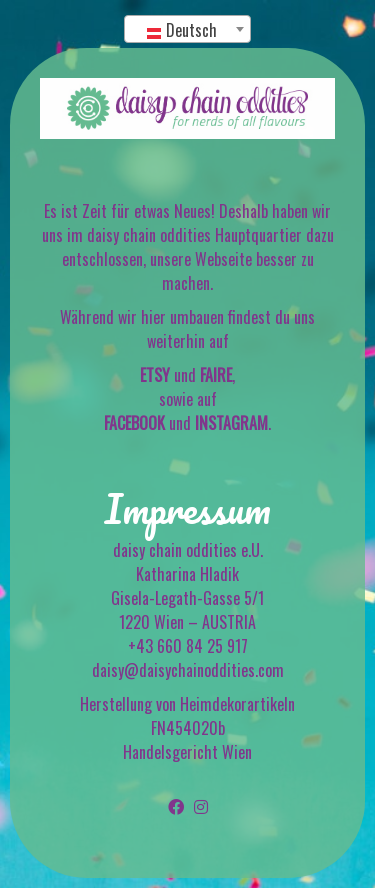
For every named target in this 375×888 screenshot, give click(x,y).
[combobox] (188, 29)
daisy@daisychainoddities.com (188, 670)
